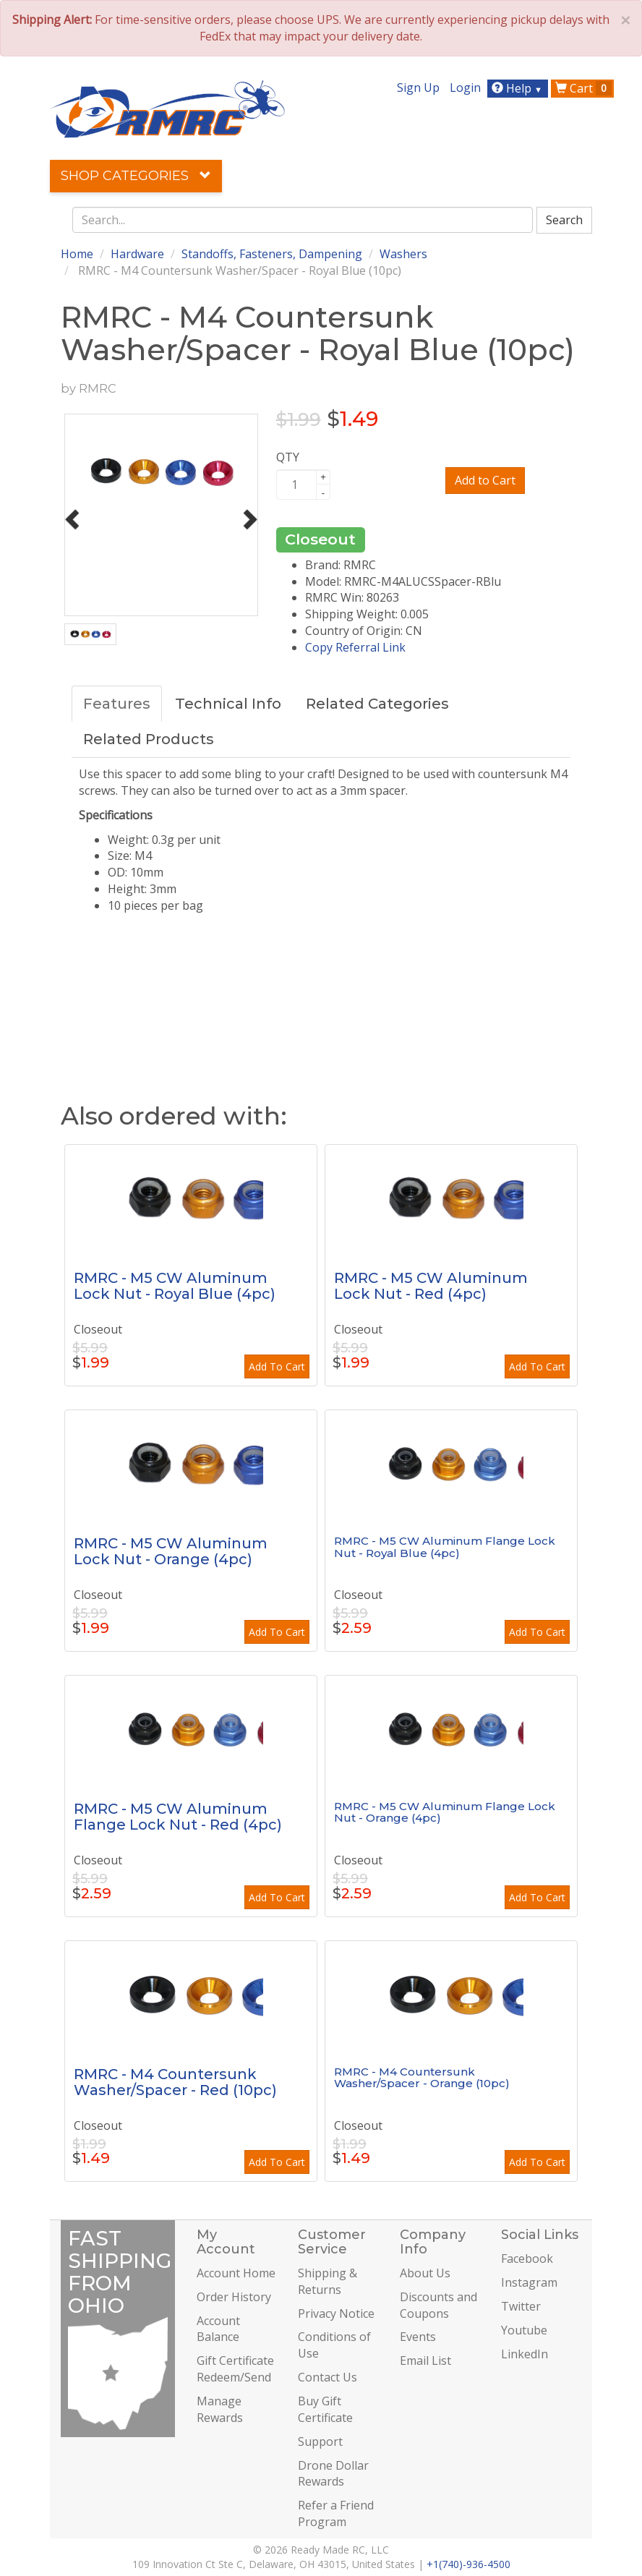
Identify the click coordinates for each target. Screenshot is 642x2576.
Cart (583, 88)
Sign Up (418, 87)
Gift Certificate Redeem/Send (235, 2369)
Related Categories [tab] (377, 703)
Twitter (521, 2306)
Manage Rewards (220, 2409)
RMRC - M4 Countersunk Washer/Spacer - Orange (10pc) (422, 2078)
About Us (425, 2273)
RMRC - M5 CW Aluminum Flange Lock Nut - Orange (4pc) (444, 1812)
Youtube (524, 2330)
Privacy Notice (336, 2313)
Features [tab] (116, 703)
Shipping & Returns (327, 2281)
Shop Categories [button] (136, 176)
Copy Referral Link (355, 647)
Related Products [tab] (148, 739)
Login (465, 87)
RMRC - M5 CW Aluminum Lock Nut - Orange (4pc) (171, 1551)
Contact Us (327, 2377)
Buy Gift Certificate (325, 2409)
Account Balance (218, 2329)
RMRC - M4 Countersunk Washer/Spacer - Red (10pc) (175, 2082)
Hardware (137, 254)
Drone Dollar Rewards (333, 2473)
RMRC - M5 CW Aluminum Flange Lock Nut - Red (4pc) (178, 1816)
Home (77, 254)
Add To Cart (277, 1366)
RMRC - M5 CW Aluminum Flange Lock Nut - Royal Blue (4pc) (444, 1547)
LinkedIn (524, 2354)
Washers (403, 254)
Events (418, 2337)
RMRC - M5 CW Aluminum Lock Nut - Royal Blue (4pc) (174, 1285)
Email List (425, 2360)
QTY (287, 457)
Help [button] (519, 88)
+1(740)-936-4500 (468, 2564)
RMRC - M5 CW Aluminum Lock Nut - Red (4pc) (431, 1285)
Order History (234, 2297)
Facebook (527, 2258)
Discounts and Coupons (438, 2305)
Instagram (529, 2282)
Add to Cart (485, 480)
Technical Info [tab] (228, 703)
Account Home (236, 2273)
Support (320, 2441)
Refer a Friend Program (336, 2513)
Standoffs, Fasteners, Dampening (271, 254)
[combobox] (303, 220)
